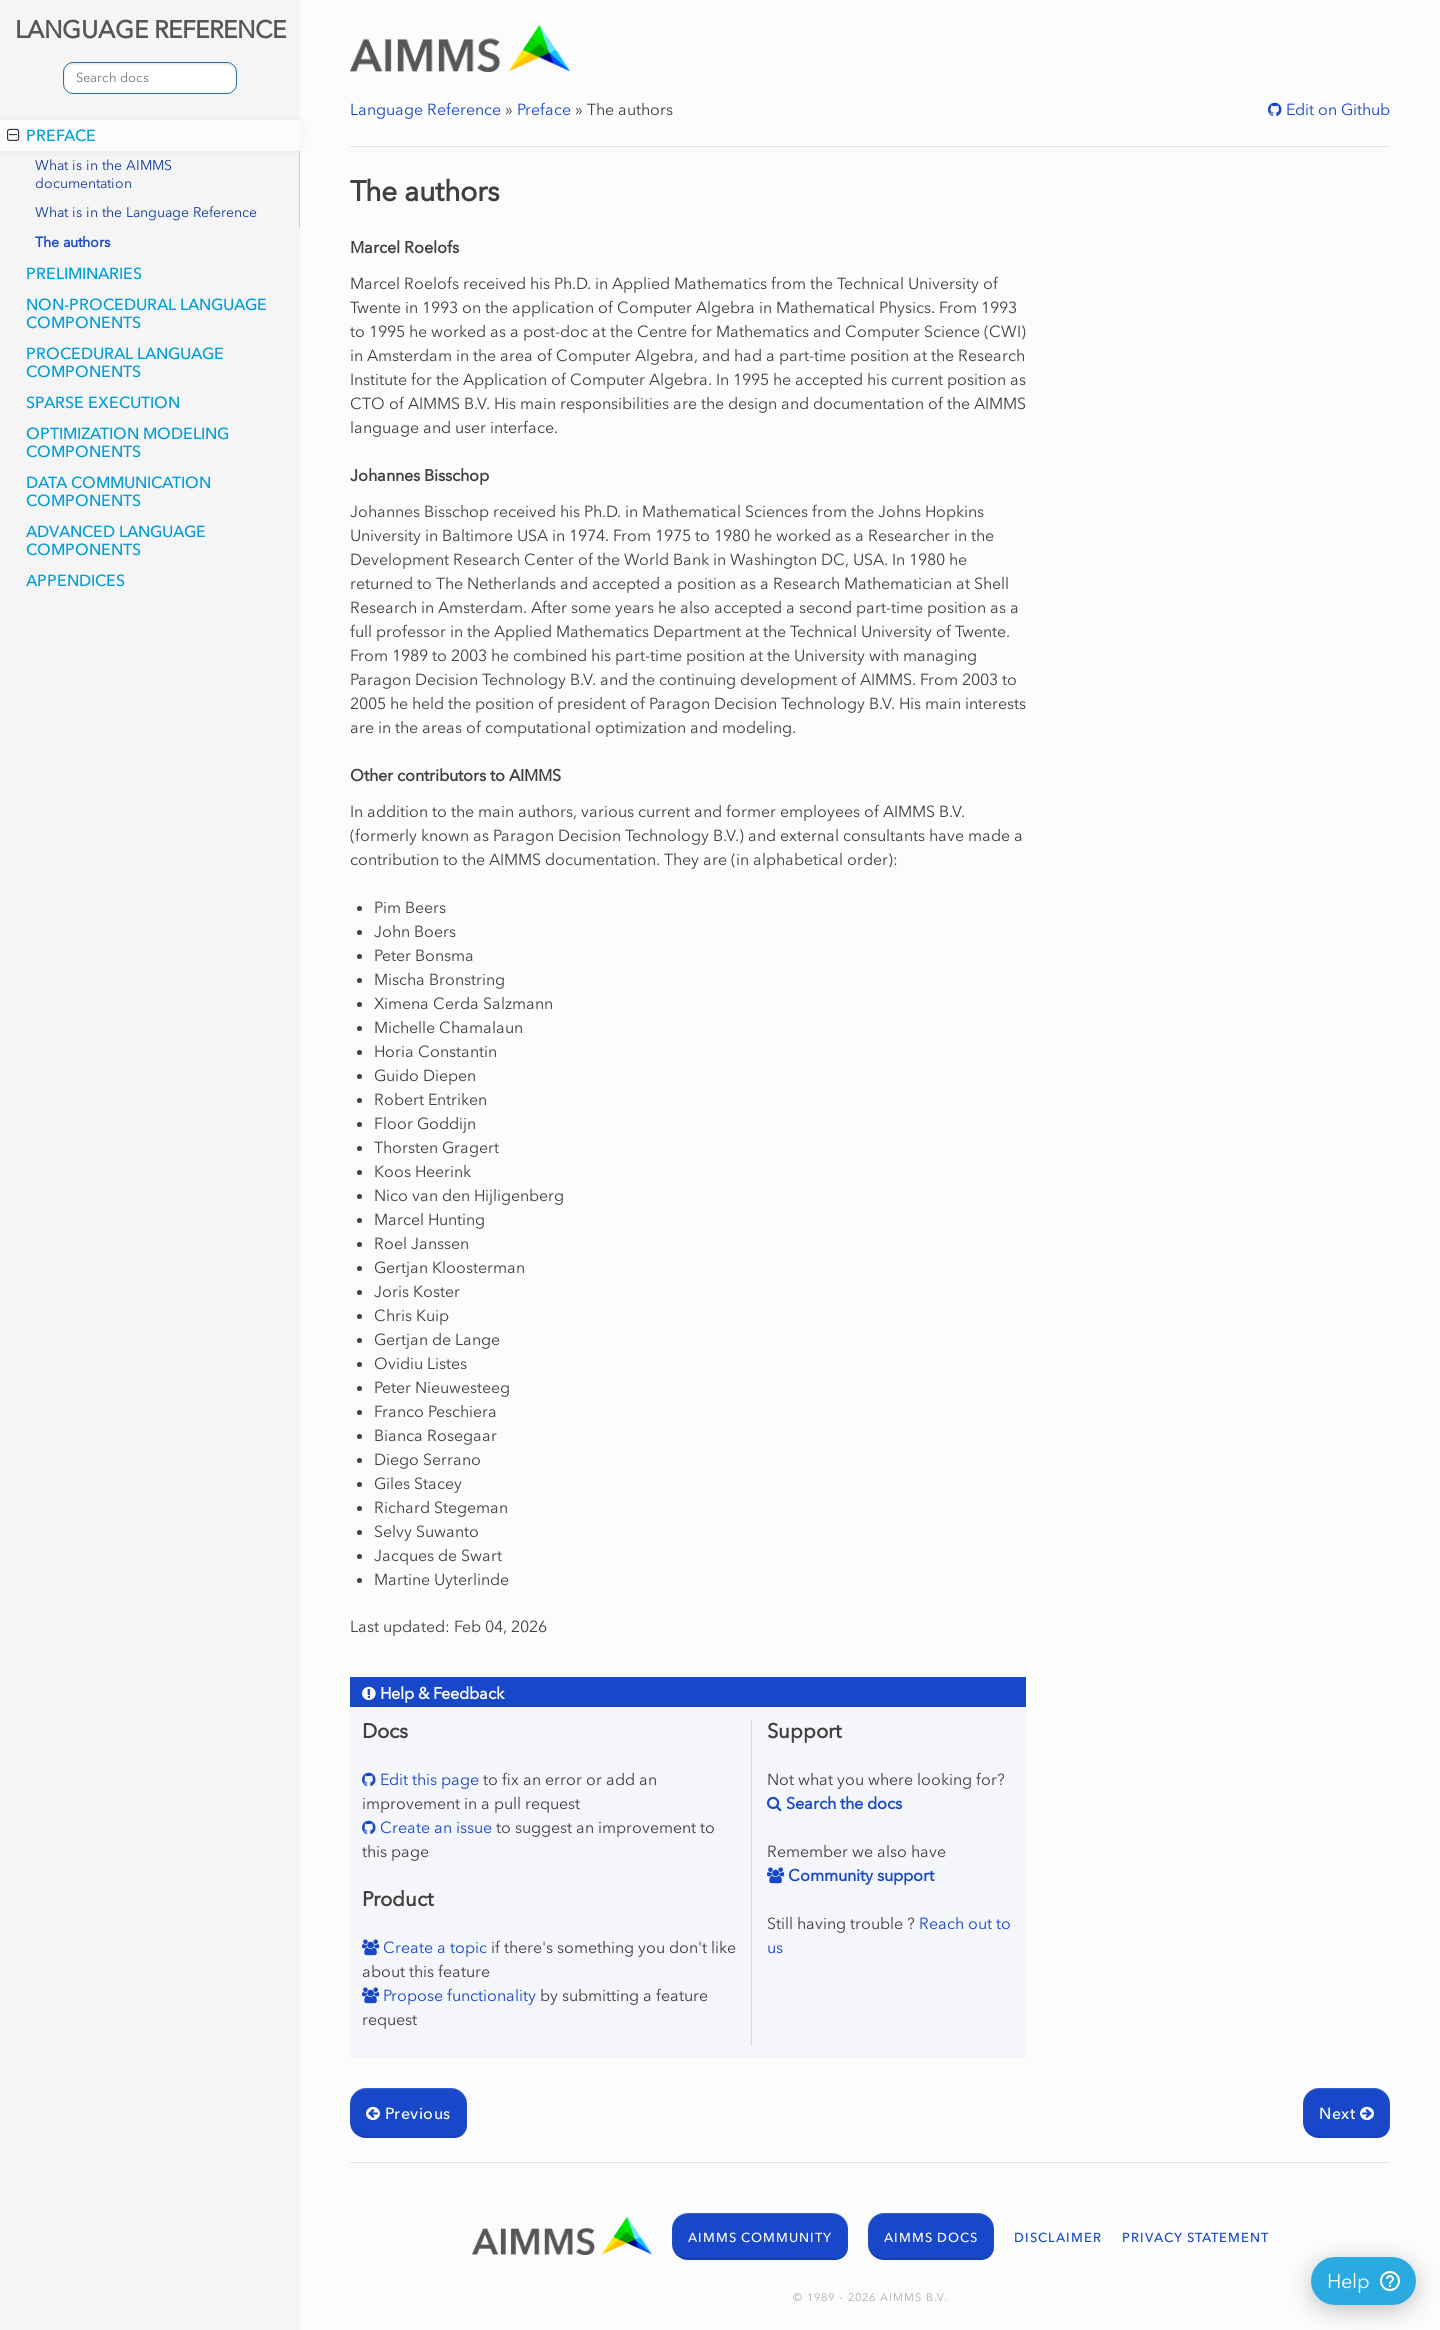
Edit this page (427, 1779)
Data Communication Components (118, 491)
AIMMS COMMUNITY (760, 2237)
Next (1346, 2113)
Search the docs (842, 1803)
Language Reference (425, 109)
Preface (51, 135)
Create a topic (433, 1947)
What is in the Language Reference (146, 212)
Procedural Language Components (125, 362)
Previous (408, 2113)
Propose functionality (457, 1995)
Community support (859, 1875)
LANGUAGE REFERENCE (150, 29)
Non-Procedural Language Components (146, 313)
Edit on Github (1336, 109)
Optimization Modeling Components (127, 442)
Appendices (75, 580)
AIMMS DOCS (931, 2237)
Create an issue (434, 1827)
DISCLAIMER (1058, 2237)
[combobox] (150, 78)
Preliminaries (84, 273)
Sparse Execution (103, 402)
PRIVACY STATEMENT (1195, 2237)
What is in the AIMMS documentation (103, 174)
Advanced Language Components (116, 540)
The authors (72, 242)
